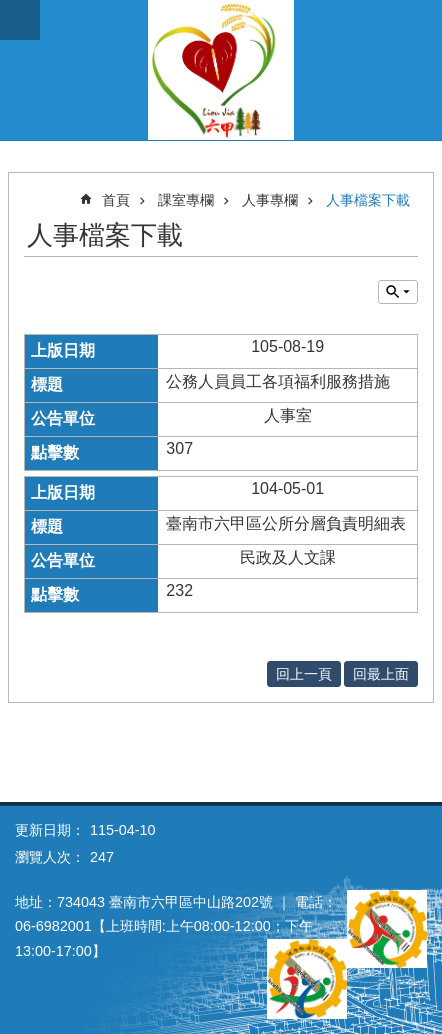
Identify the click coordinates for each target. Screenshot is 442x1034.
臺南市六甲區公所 (221, 70)
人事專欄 (270, 200)
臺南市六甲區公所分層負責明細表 (286, 523)
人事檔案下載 (368, 200)
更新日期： (50, 830)
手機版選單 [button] (20, 20)
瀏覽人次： (50, 857)
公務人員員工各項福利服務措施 (278, 381)
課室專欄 (186, 200)
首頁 (116, 200)
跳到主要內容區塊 (10, 10)
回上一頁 (304, 674)
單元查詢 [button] (398, 292)
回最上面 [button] (381, 674)
